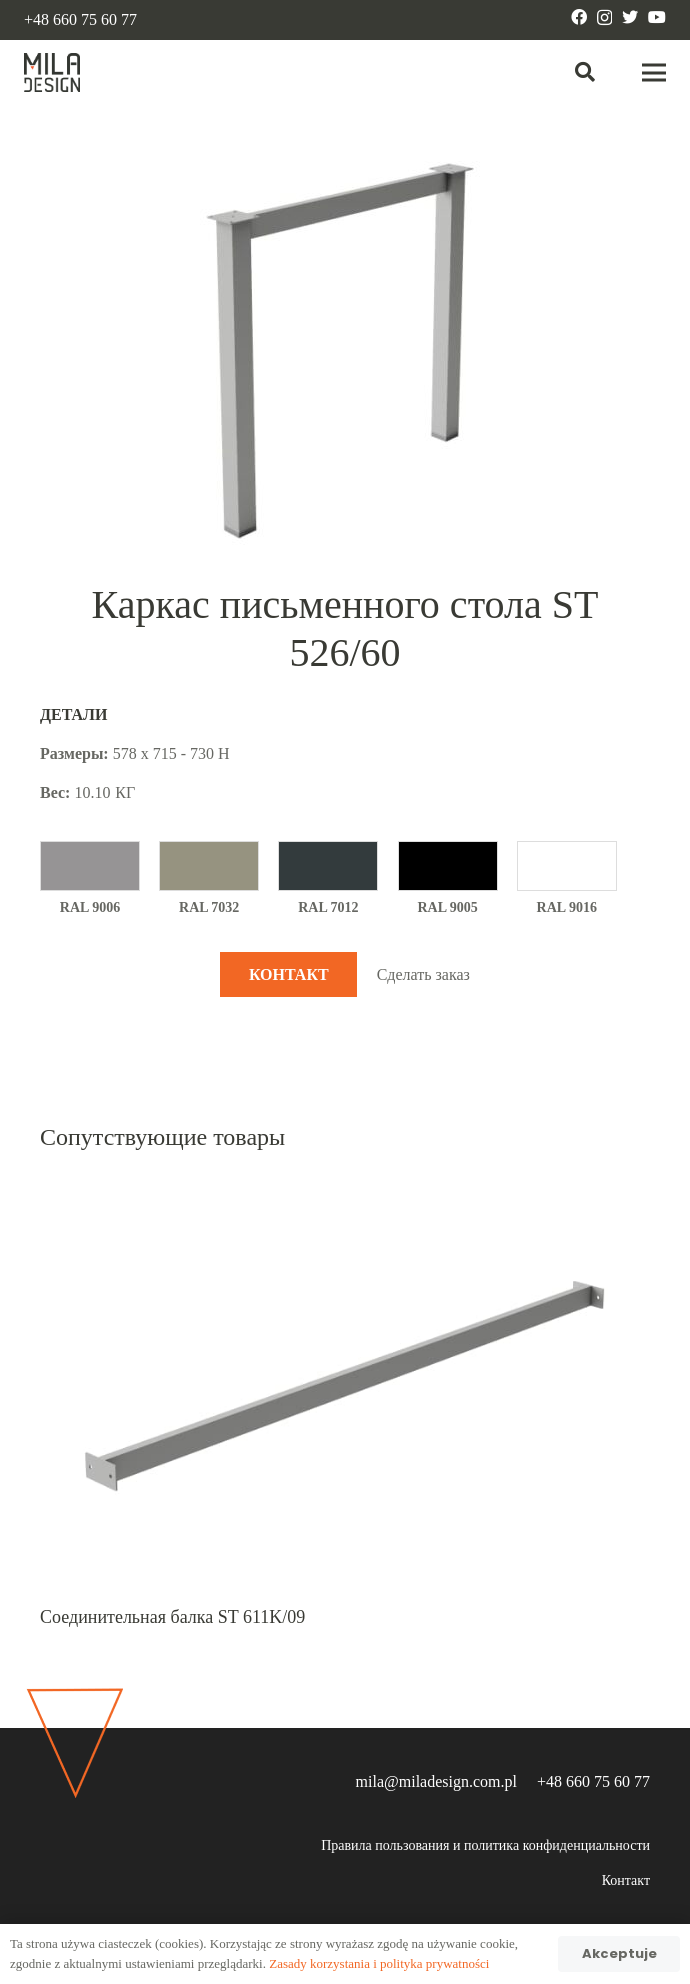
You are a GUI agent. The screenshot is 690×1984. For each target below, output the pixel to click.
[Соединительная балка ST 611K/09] (345, 1190)
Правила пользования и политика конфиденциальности (485, 1845)
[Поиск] (585, 72)
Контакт (626, 1880)
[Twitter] (630, 17)
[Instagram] (604, 18)
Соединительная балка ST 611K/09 (172, 1617)
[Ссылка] (52, 73)
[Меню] (654, 73)
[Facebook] (579, 17)
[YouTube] (657, 17)
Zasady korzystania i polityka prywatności (379, 1963)
